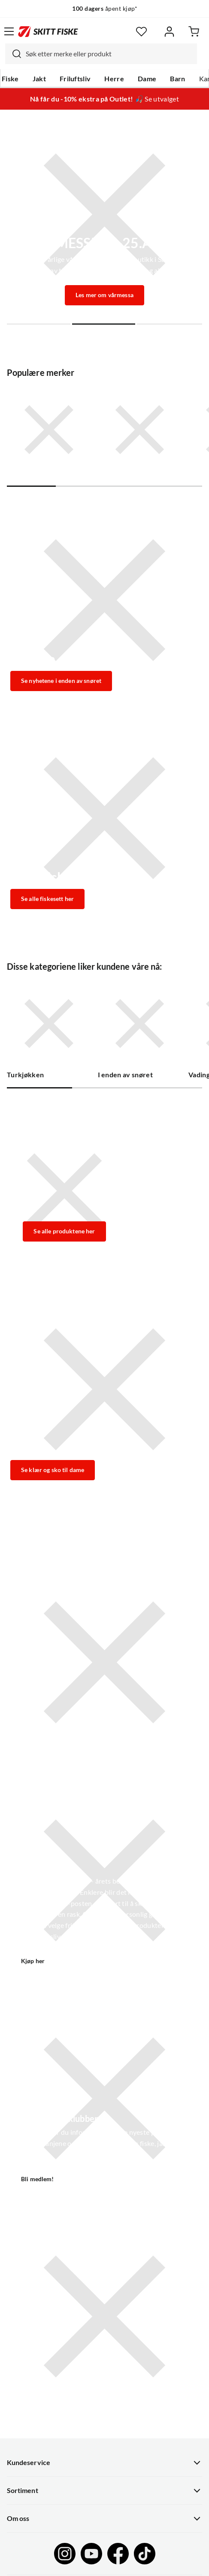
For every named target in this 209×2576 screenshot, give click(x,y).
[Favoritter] (141, 32)
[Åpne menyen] (9, 31)
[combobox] (101, 53)
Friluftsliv (75, 79)
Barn (177, 79)
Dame (147, 79)
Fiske (10, 79)
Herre (114, 79)
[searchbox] (109, 53)
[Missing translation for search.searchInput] (13, 54)
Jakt (39, 79)
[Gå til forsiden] (48, 31)
